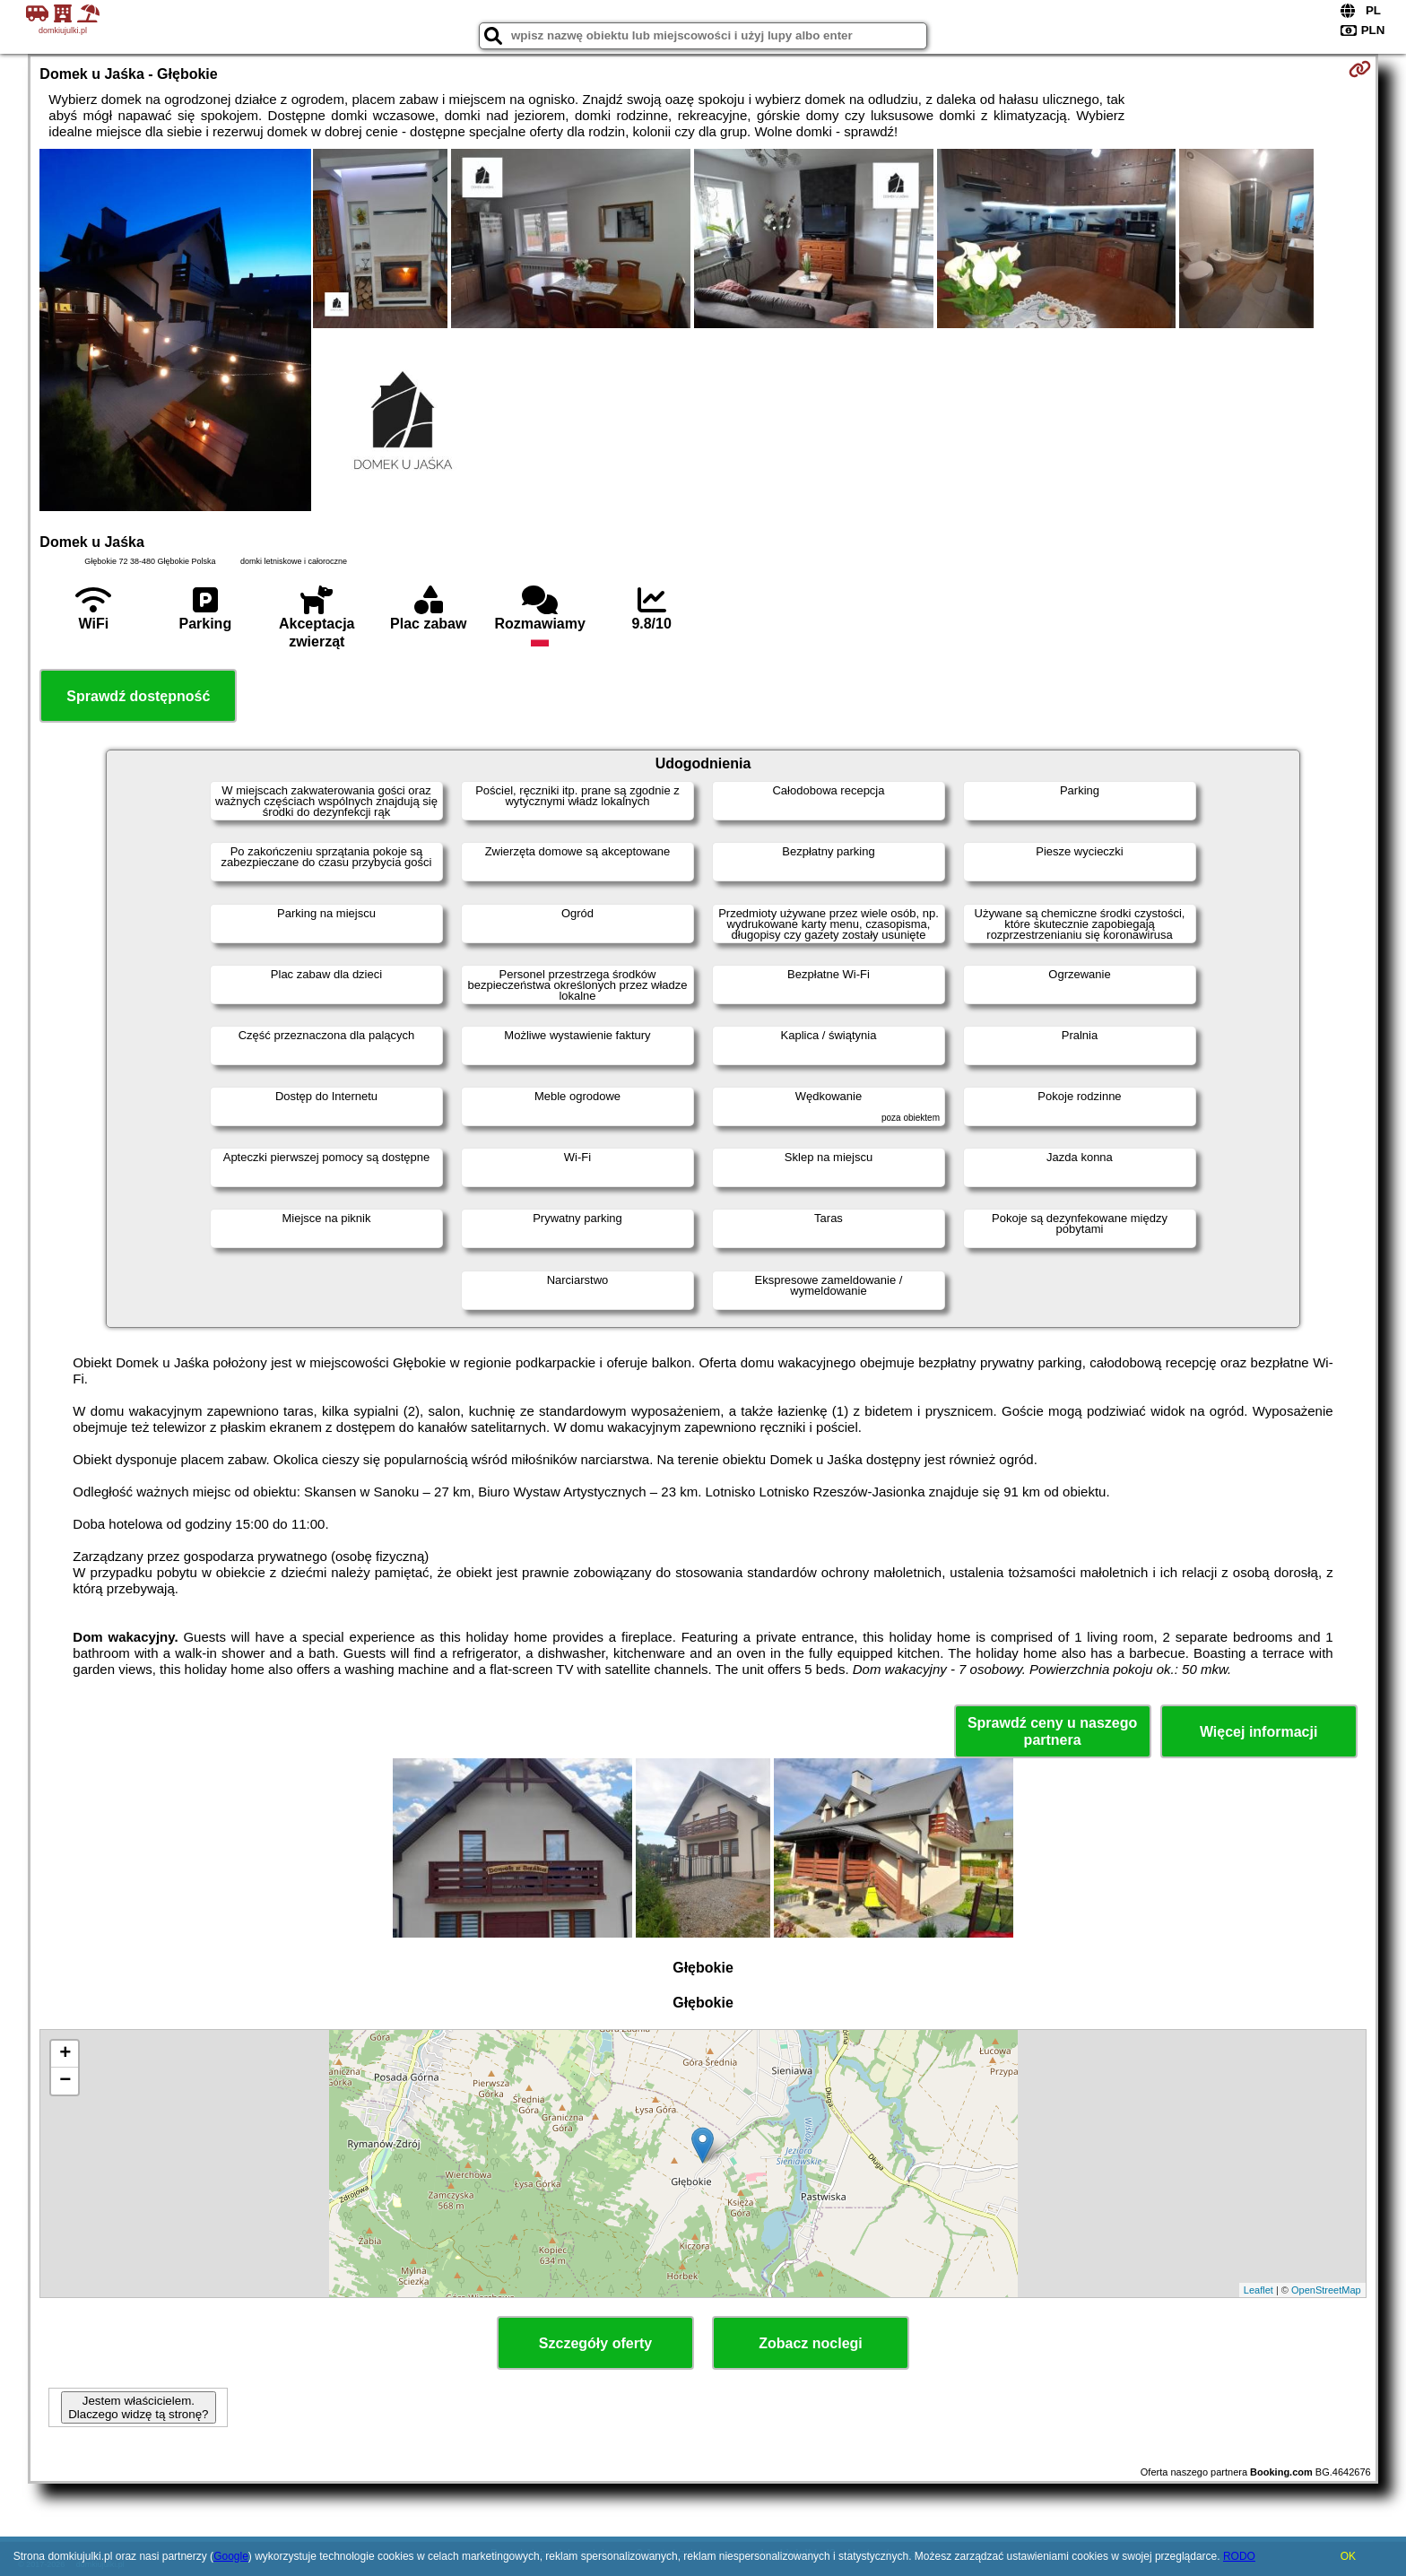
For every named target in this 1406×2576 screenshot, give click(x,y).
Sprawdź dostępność (138, 696)
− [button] (65, 2081)
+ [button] (65, 2054)
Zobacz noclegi (811, 2343)
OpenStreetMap (1326, 2290)
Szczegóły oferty (595, 2343)
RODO (1239, 2556)
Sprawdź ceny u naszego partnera (1052, 1731)
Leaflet (1258, 2290)
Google (230, 2556)
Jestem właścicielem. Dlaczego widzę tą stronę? (138, 2407)
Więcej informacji (1258, 1731)
